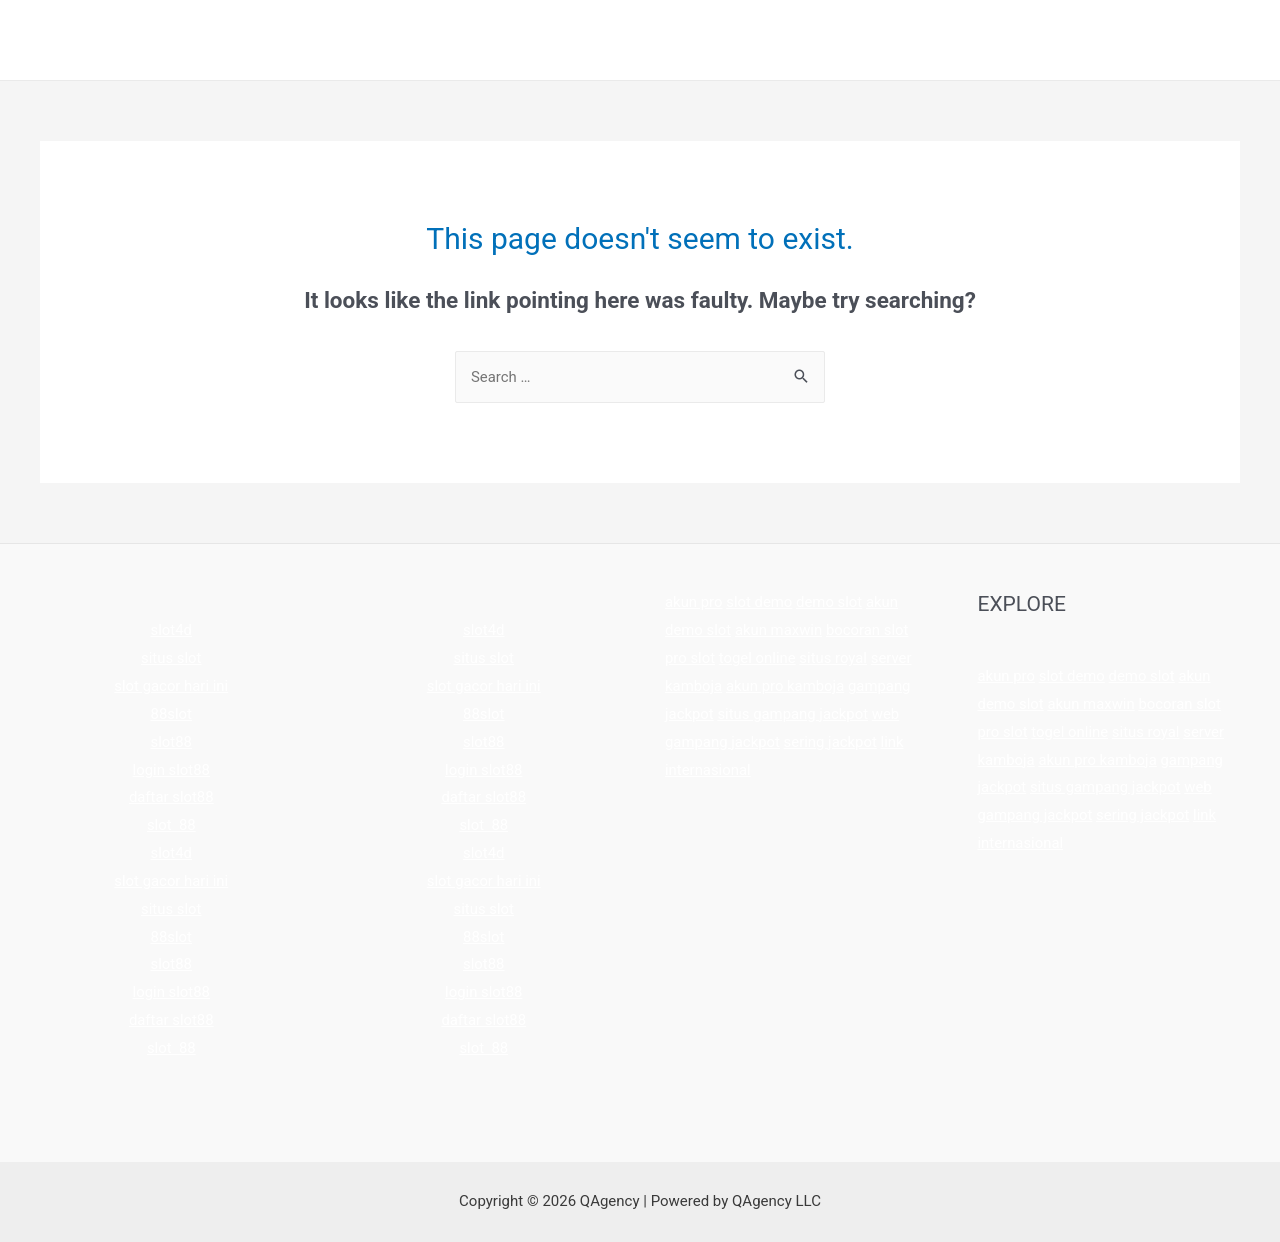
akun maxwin (779, 630)
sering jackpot (832, 742)
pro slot (690, 658)
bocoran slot (868, 630)
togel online (757, 658)
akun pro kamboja (785, 686)
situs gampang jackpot (794, 714)
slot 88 (171, 825)
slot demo (760, 602)
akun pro (694, 602)
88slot (171, 714)
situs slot (171, 658)
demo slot (830, 602)
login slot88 (171, 770)
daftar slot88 (171, 797)
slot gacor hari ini (171, 686)
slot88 (171, 742)
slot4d (171, 630)
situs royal (834, 658)
